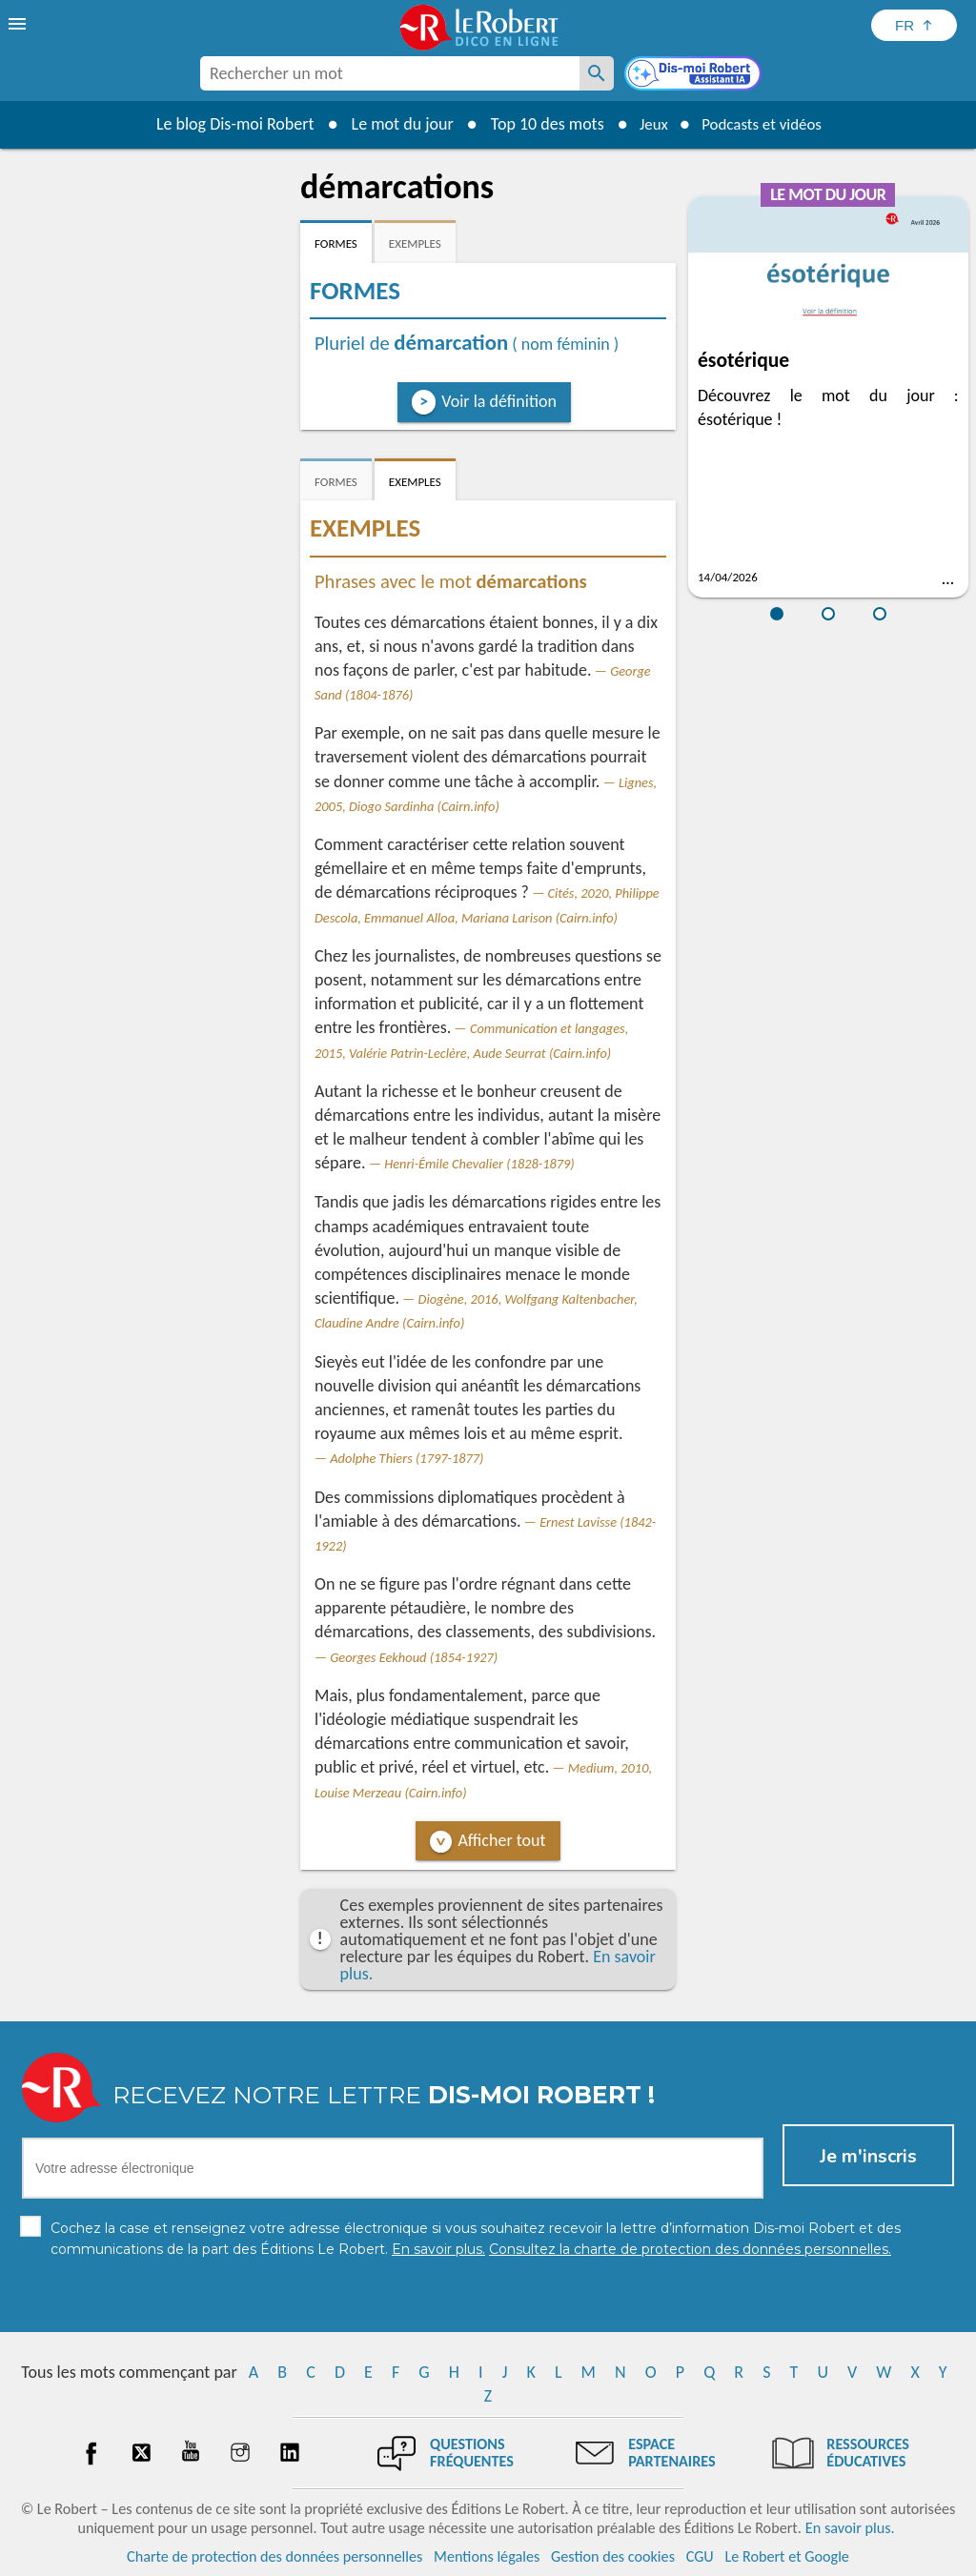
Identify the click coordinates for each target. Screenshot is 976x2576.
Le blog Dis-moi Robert (227, 123)
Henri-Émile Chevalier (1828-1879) (479, 1163)
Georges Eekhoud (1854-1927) (414, 1657)
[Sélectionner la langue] (914, 25)
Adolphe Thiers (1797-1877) (406, 1458)
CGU (700, 2556)
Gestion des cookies (613, 2556)
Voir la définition (499, 401)
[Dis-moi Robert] (694, 75)
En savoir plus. (850, 2528)
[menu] (19, 23)
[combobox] (390, 73)
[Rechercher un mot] (597, 73)
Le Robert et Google (786, 2556)
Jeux (648, 123)
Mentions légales (486, 2556)
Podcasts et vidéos (764, 123)
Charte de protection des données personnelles (274, 2556)
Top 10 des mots (539, 123)
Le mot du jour (394, 123)
